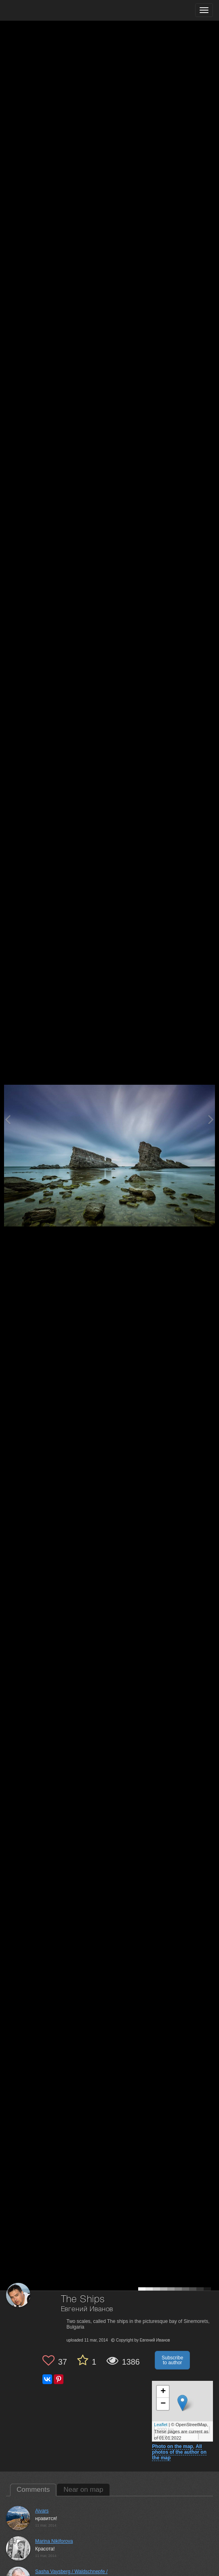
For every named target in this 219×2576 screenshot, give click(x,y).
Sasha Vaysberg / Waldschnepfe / (71, 2571)
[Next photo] (211, 1119)
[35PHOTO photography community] (38, 10)
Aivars (41, 2511)
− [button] (163, 2404)
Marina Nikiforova (54, 2541)
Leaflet (160, 2424)
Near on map (83, 2489)
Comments (33, 2489)
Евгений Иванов (87, 2309)
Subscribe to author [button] (172, 2360)
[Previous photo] (8, 1119)
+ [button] (163, 2392)
